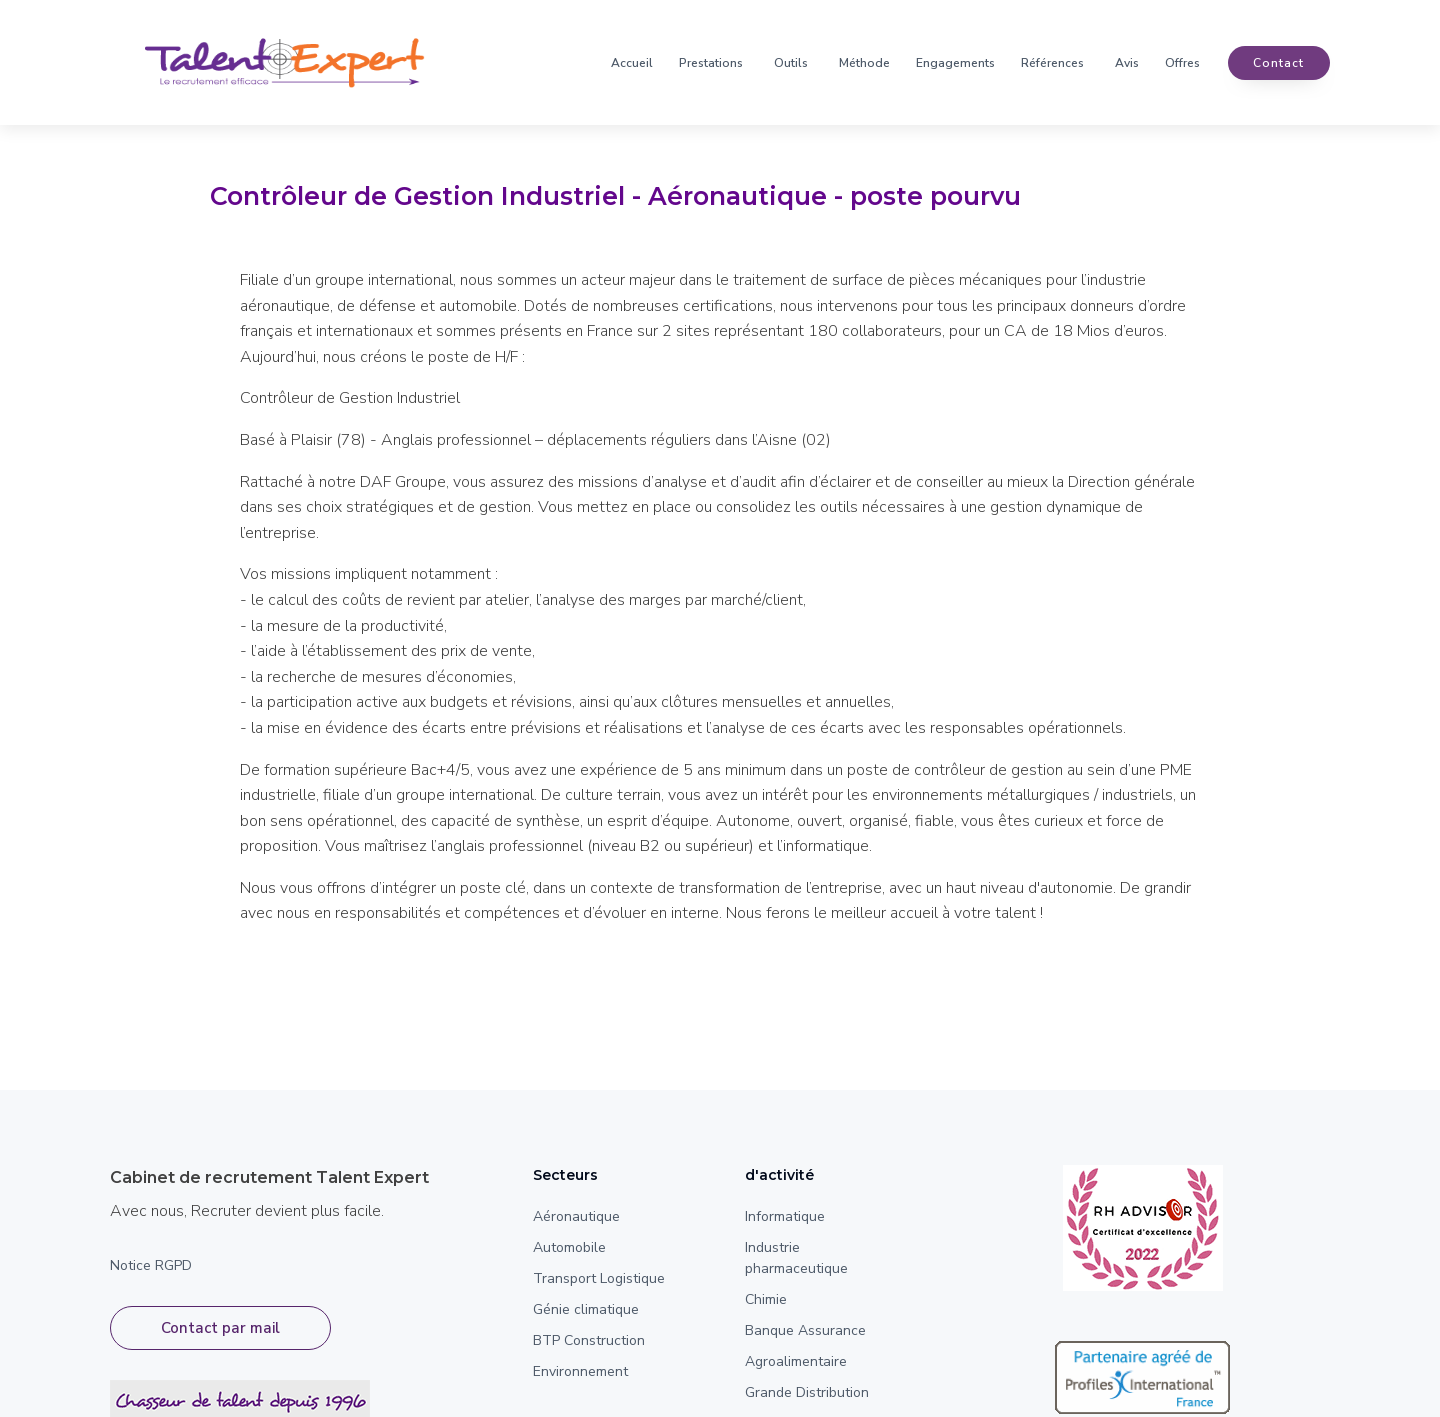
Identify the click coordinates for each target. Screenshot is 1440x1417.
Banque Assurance (805, 1330)
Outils (791, 63)
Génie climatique (586, 1309)
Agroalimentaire (796, 1361)
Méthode (864, 63)
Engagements (955, 63)
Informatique (785, 1216)
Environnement (580, 1371)
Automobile (569, 1247)
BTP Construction (589, 1340)
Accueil (632, 63)
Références (1052, 63)
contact (1278, 63)
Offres (1182, 63)
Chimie (766, 1299)
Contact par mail (220, 1328)
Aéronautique (576, 1216)
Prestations (711, 63)
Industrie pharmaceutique (796, 1258)
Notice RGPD (151, 1265)
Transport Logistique (599, 1278)
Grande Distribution (807, 1392)
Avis (1127, 63)
